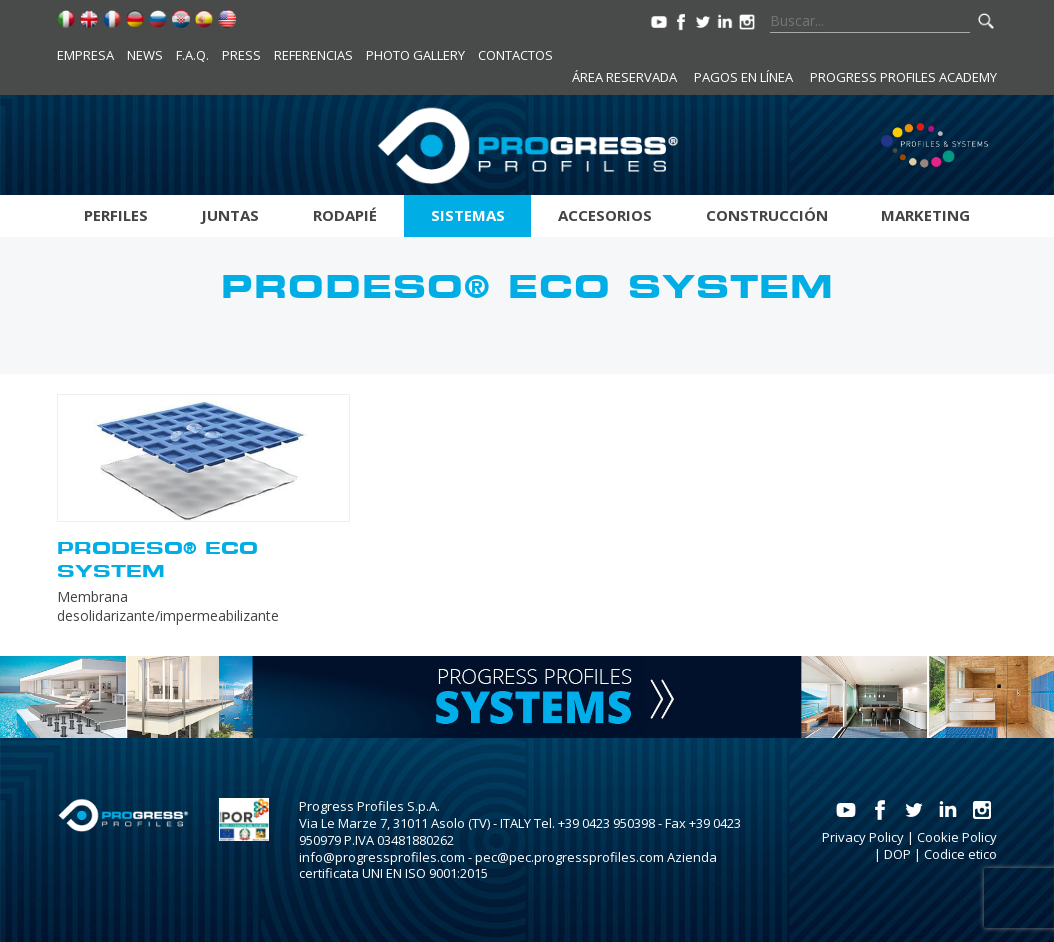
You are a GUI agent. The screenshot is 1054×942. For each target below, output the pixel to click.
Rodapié (345, 215)
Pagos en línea (743, 77)
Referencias (313, 55)
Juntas (230, 215)
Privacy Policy (863, 837)
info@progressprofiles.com (382, 857)
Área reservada (624, 77)
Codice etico (960, 854)
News (145, 55)
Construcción (767, 215)
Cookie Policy (957, 837)
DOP (897, 854)
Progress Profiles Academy (903, 77)
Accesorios (605, 215)
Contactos (515, 55)
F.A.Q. (192, 55)
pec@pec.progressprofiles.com (569, 857)
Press (241, 55)
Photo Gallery (415, 55)
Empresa (85, 55)
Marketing (925, 215)
